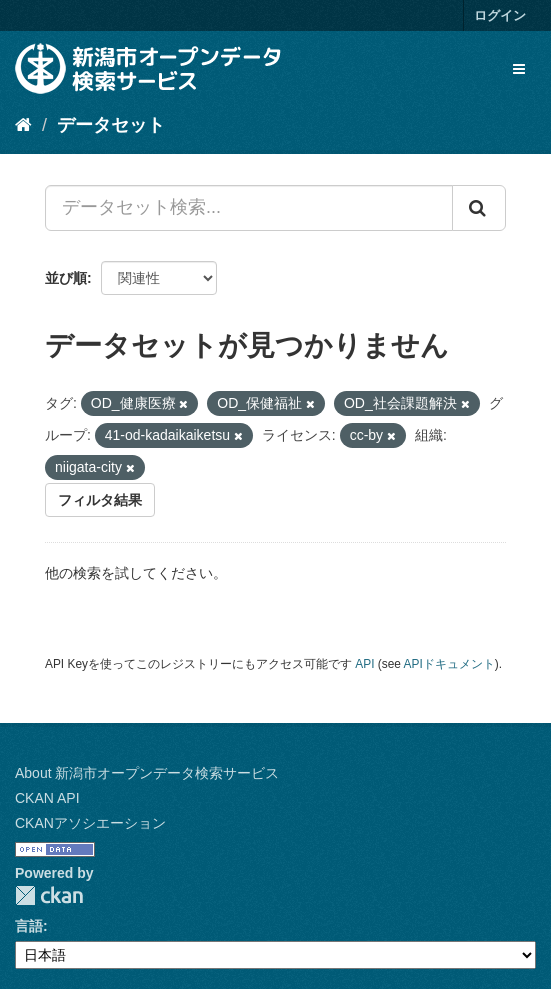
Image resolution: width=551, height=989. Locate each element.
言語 (29, 926)
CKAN (49, 895)
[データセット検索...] (249, 208)
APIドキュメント (449, 664)
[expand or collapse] (519, 69)
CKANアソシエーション (90, 823)
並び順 (66, 278)
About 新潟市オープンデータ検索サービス (147, 773)
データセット (111, 125)
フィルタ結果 (100, 500)
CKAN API (47, 798)
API (364, 664)
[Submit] (479, 208)
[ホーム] (23, 125)
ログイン (500, 15)
